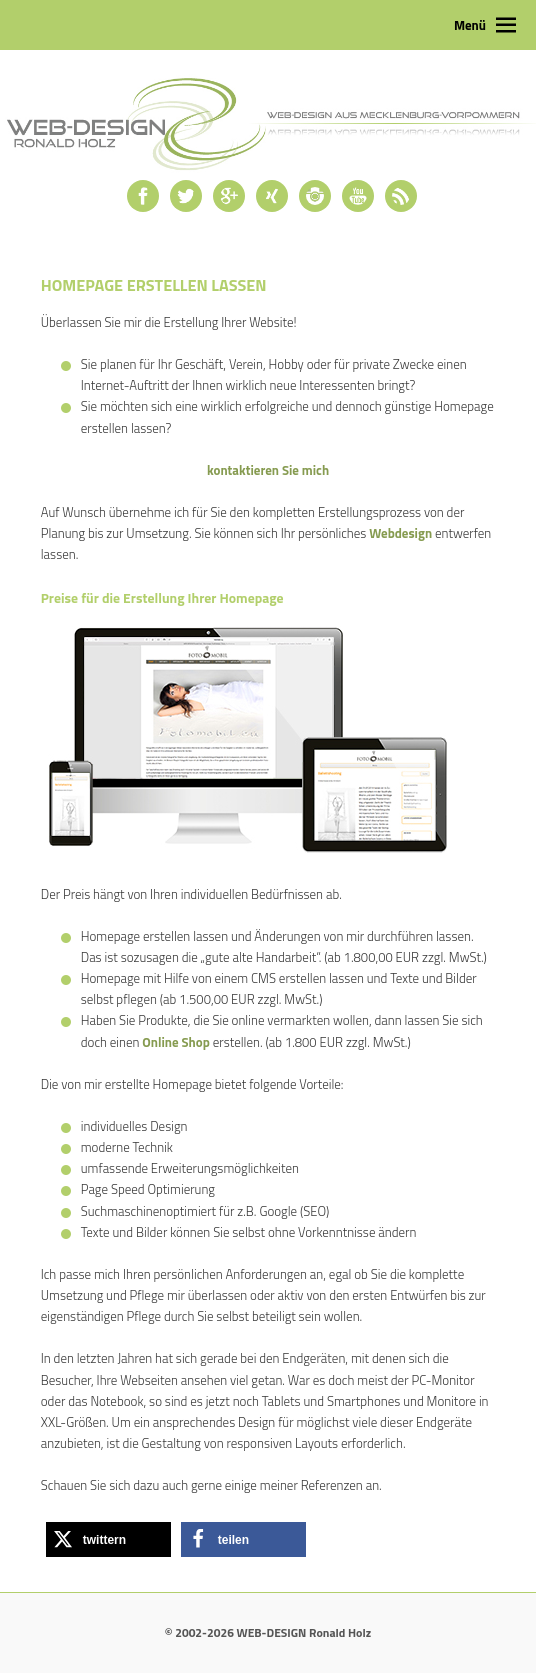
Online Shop (175, 1042)
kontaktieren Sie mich (268, 470)
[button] (108, 1539)
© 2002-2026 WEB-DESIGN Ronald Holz (268, 1632)
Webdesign (400, 533)
